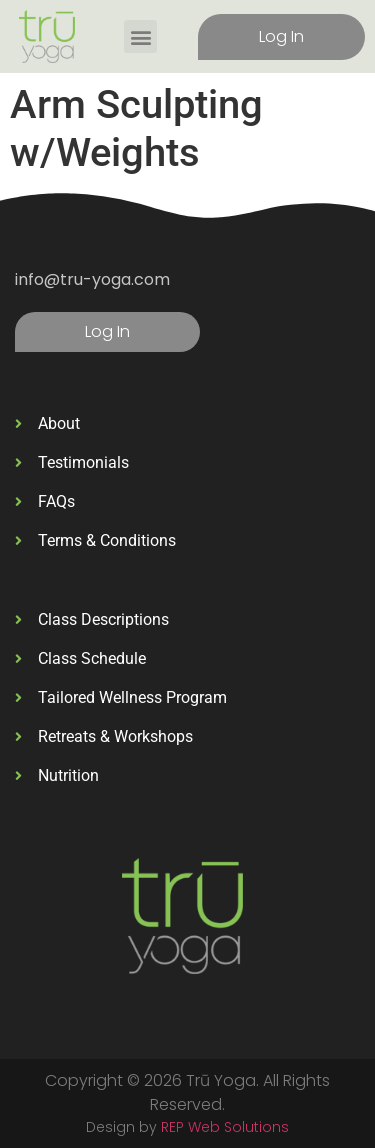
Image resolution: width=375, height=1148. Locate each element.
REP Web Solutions (225, 1127)
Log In (281, 36)
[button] (140, 36)
